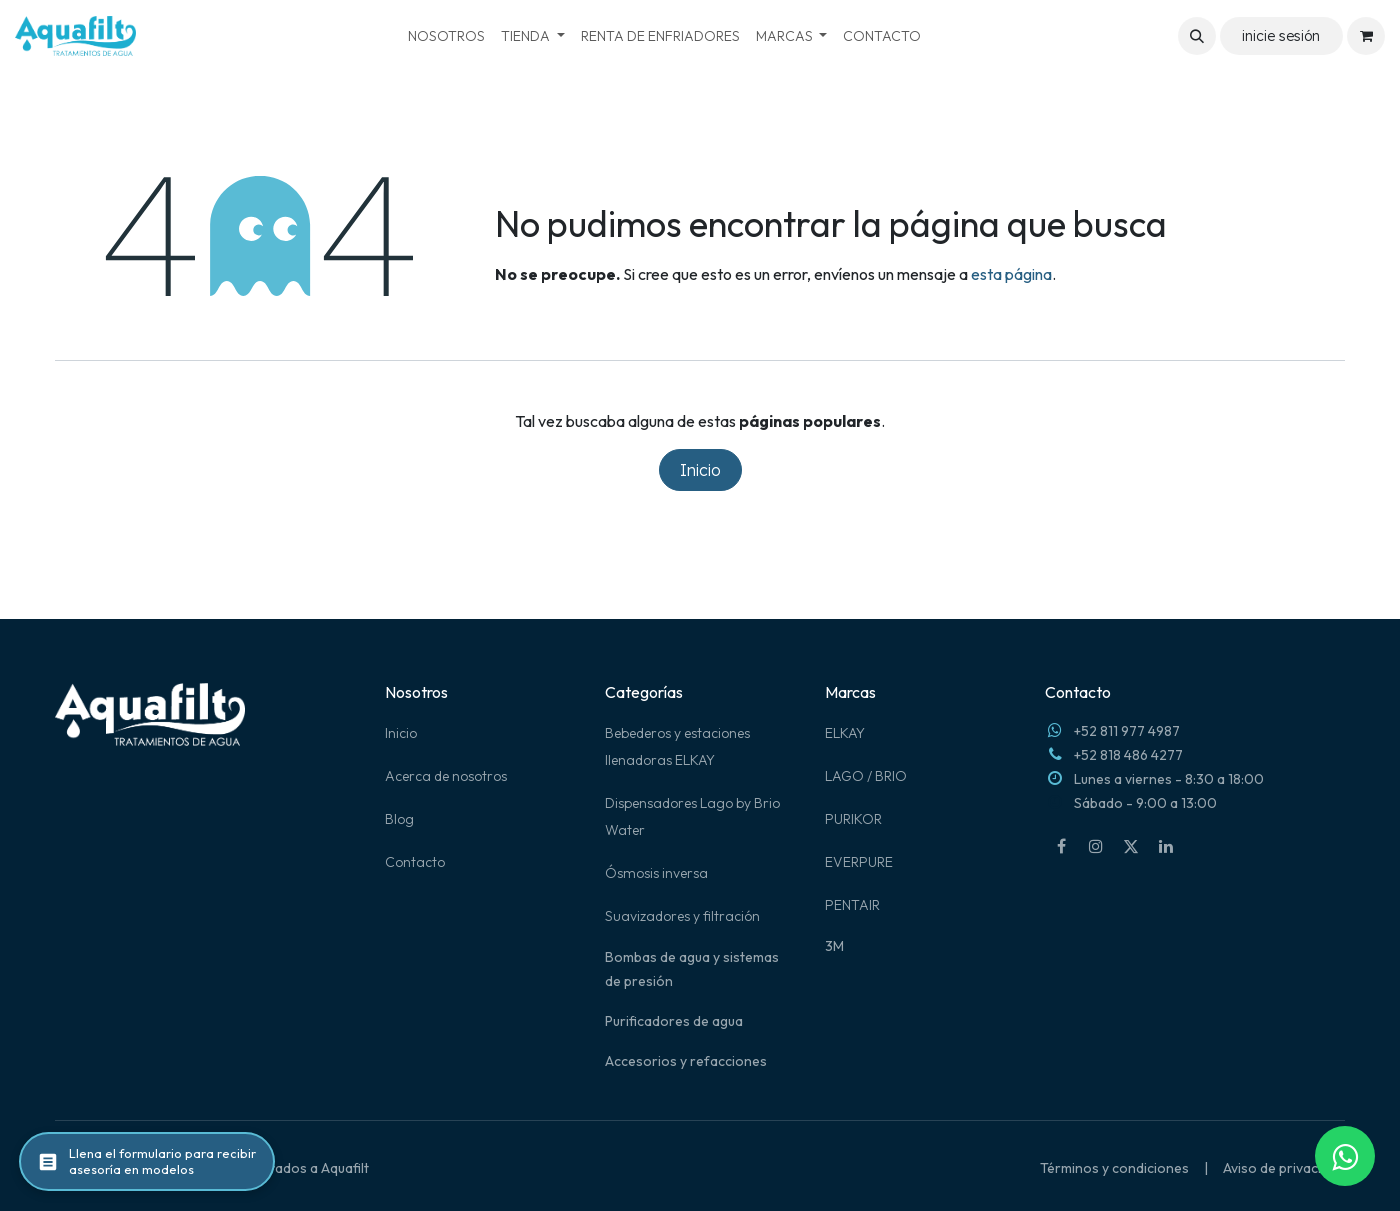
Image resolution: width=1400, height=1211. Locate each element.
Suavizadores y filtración (682, 916)
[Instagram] (1096, 846)
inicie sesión (1281, 36)
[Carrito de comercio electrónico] (1366, 36)
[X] (1131, 846)
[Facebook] (1061, 846)
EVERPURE (859, 862)
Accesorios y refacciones (686, 1061)
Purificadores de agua (674, 1021)
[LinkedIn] (1166, 846)
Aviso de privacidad (1284, 1168)
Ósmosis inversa (656, 873)
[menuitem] (446, 36)
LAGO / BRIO (866, 776)
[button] (1197, 36)
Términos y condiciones (1114, 1168)
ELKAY (845, 733)
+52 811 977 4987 (1127, 731)
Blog (399, 819)
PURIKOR (853, 819)
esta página (1011, 274)
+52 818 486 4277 (1128, 755)
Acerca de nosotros (446, 776)
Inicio (700, 470)
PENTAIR (852, 905)
